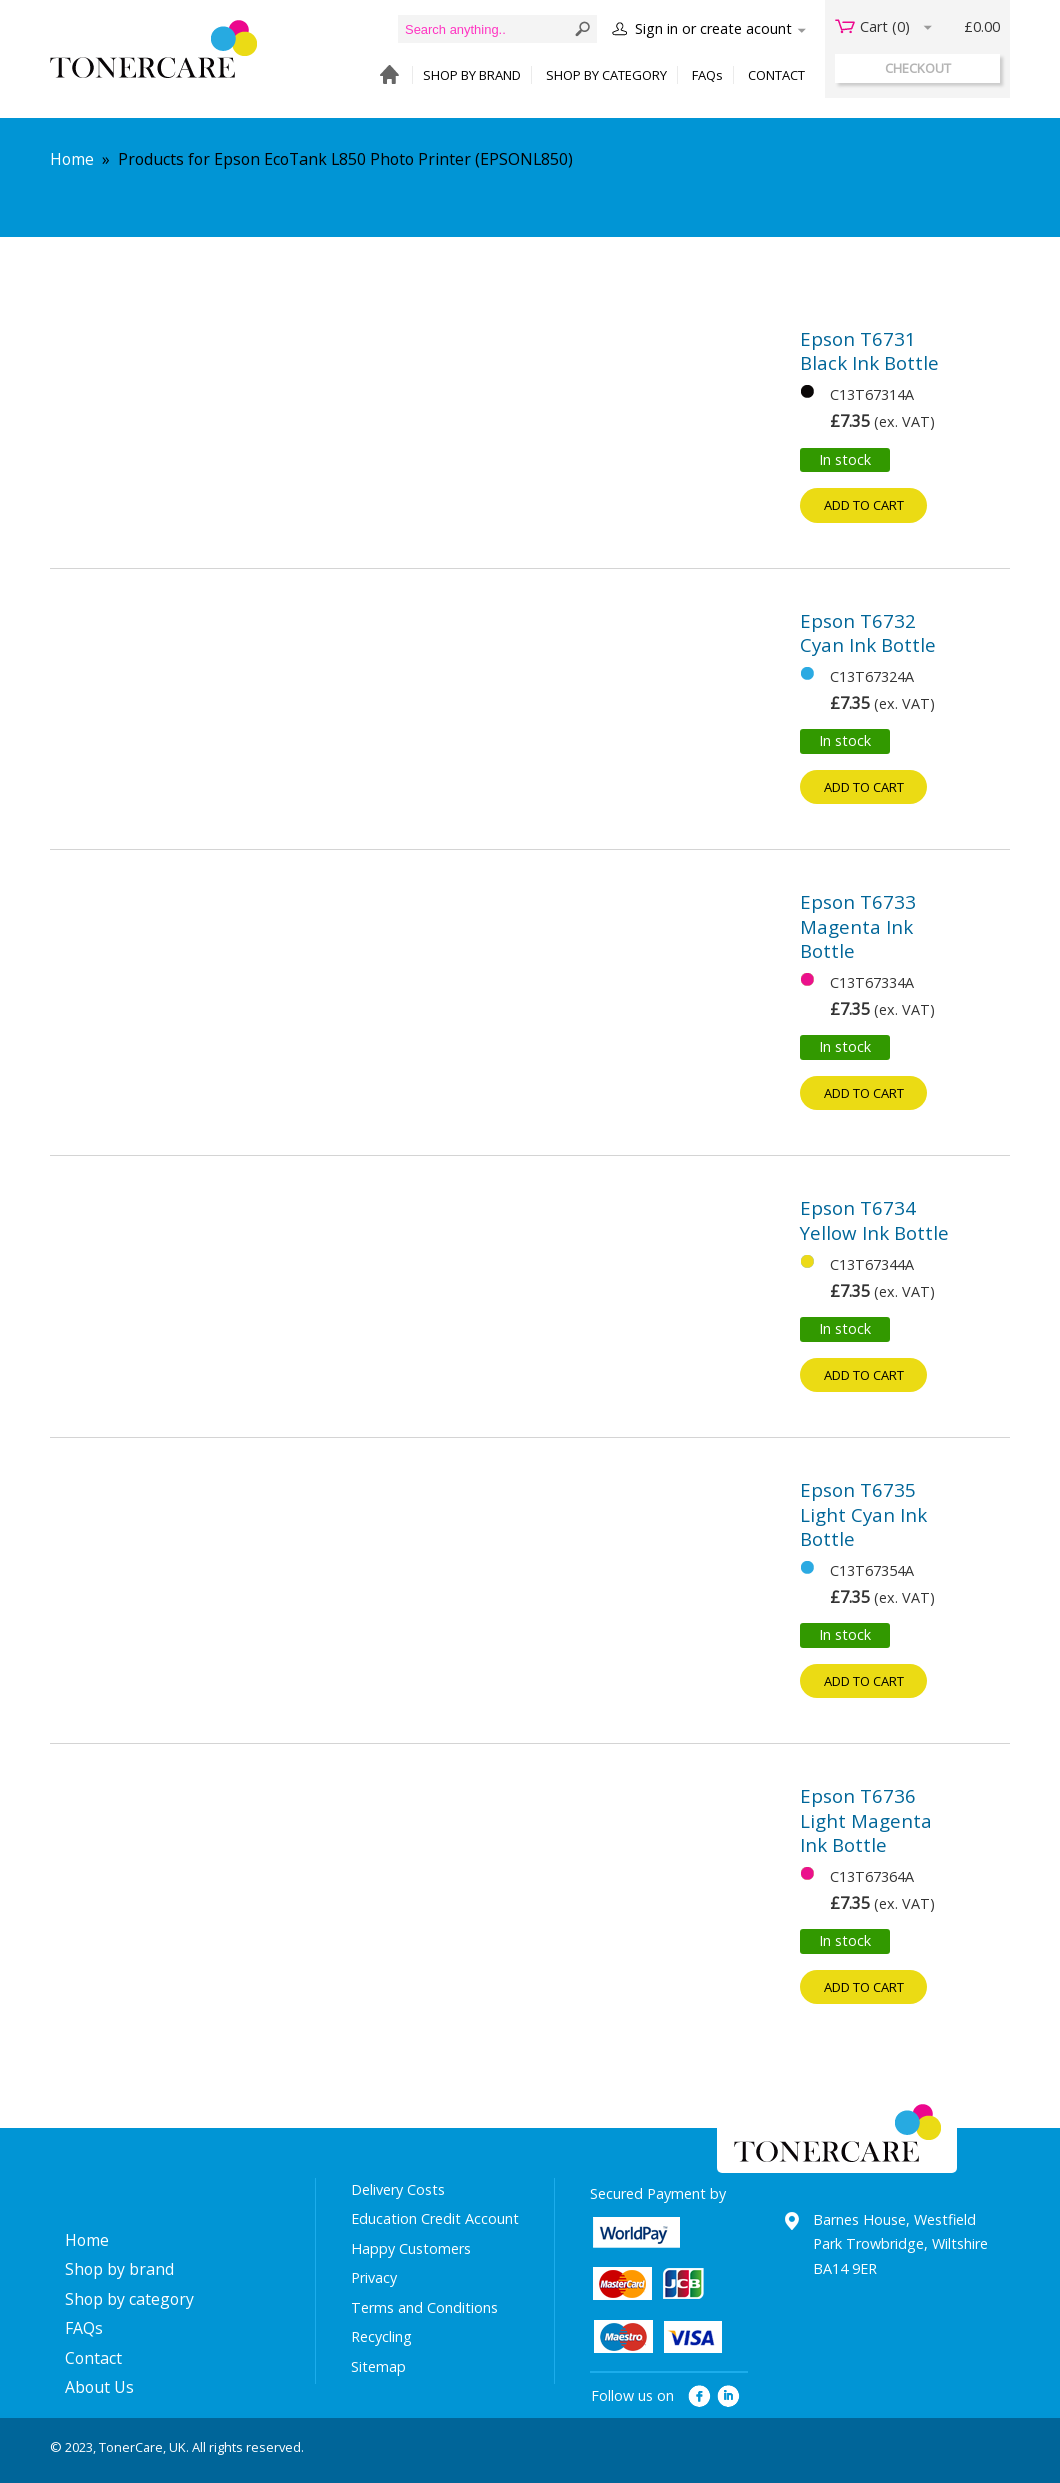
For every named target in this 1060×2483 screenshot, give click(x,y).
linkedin (729, 2396)
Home (72, 159)
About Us (99, 2387)
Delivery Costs (398, 2189)
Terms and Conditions (424, 2307)
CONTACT (776, 75)
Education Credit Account (435, 2218)
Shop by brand (119, 2269)
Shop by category (129, 2299)
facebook (699, 2396)
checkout (918, 68)
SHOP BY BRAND (472, 75)
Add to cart (864, 505)
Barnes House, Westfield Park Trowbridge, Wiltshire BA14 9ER (900, 2244)
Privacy (374, 2277)
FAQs (707, 75)
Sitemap (378, 2366)
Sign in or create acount (713, 28)
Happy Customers (411, 2248)
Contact (93, 2358)
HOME (384, 75)
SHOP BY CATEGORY (606, 75)
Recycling (381, 2336)
